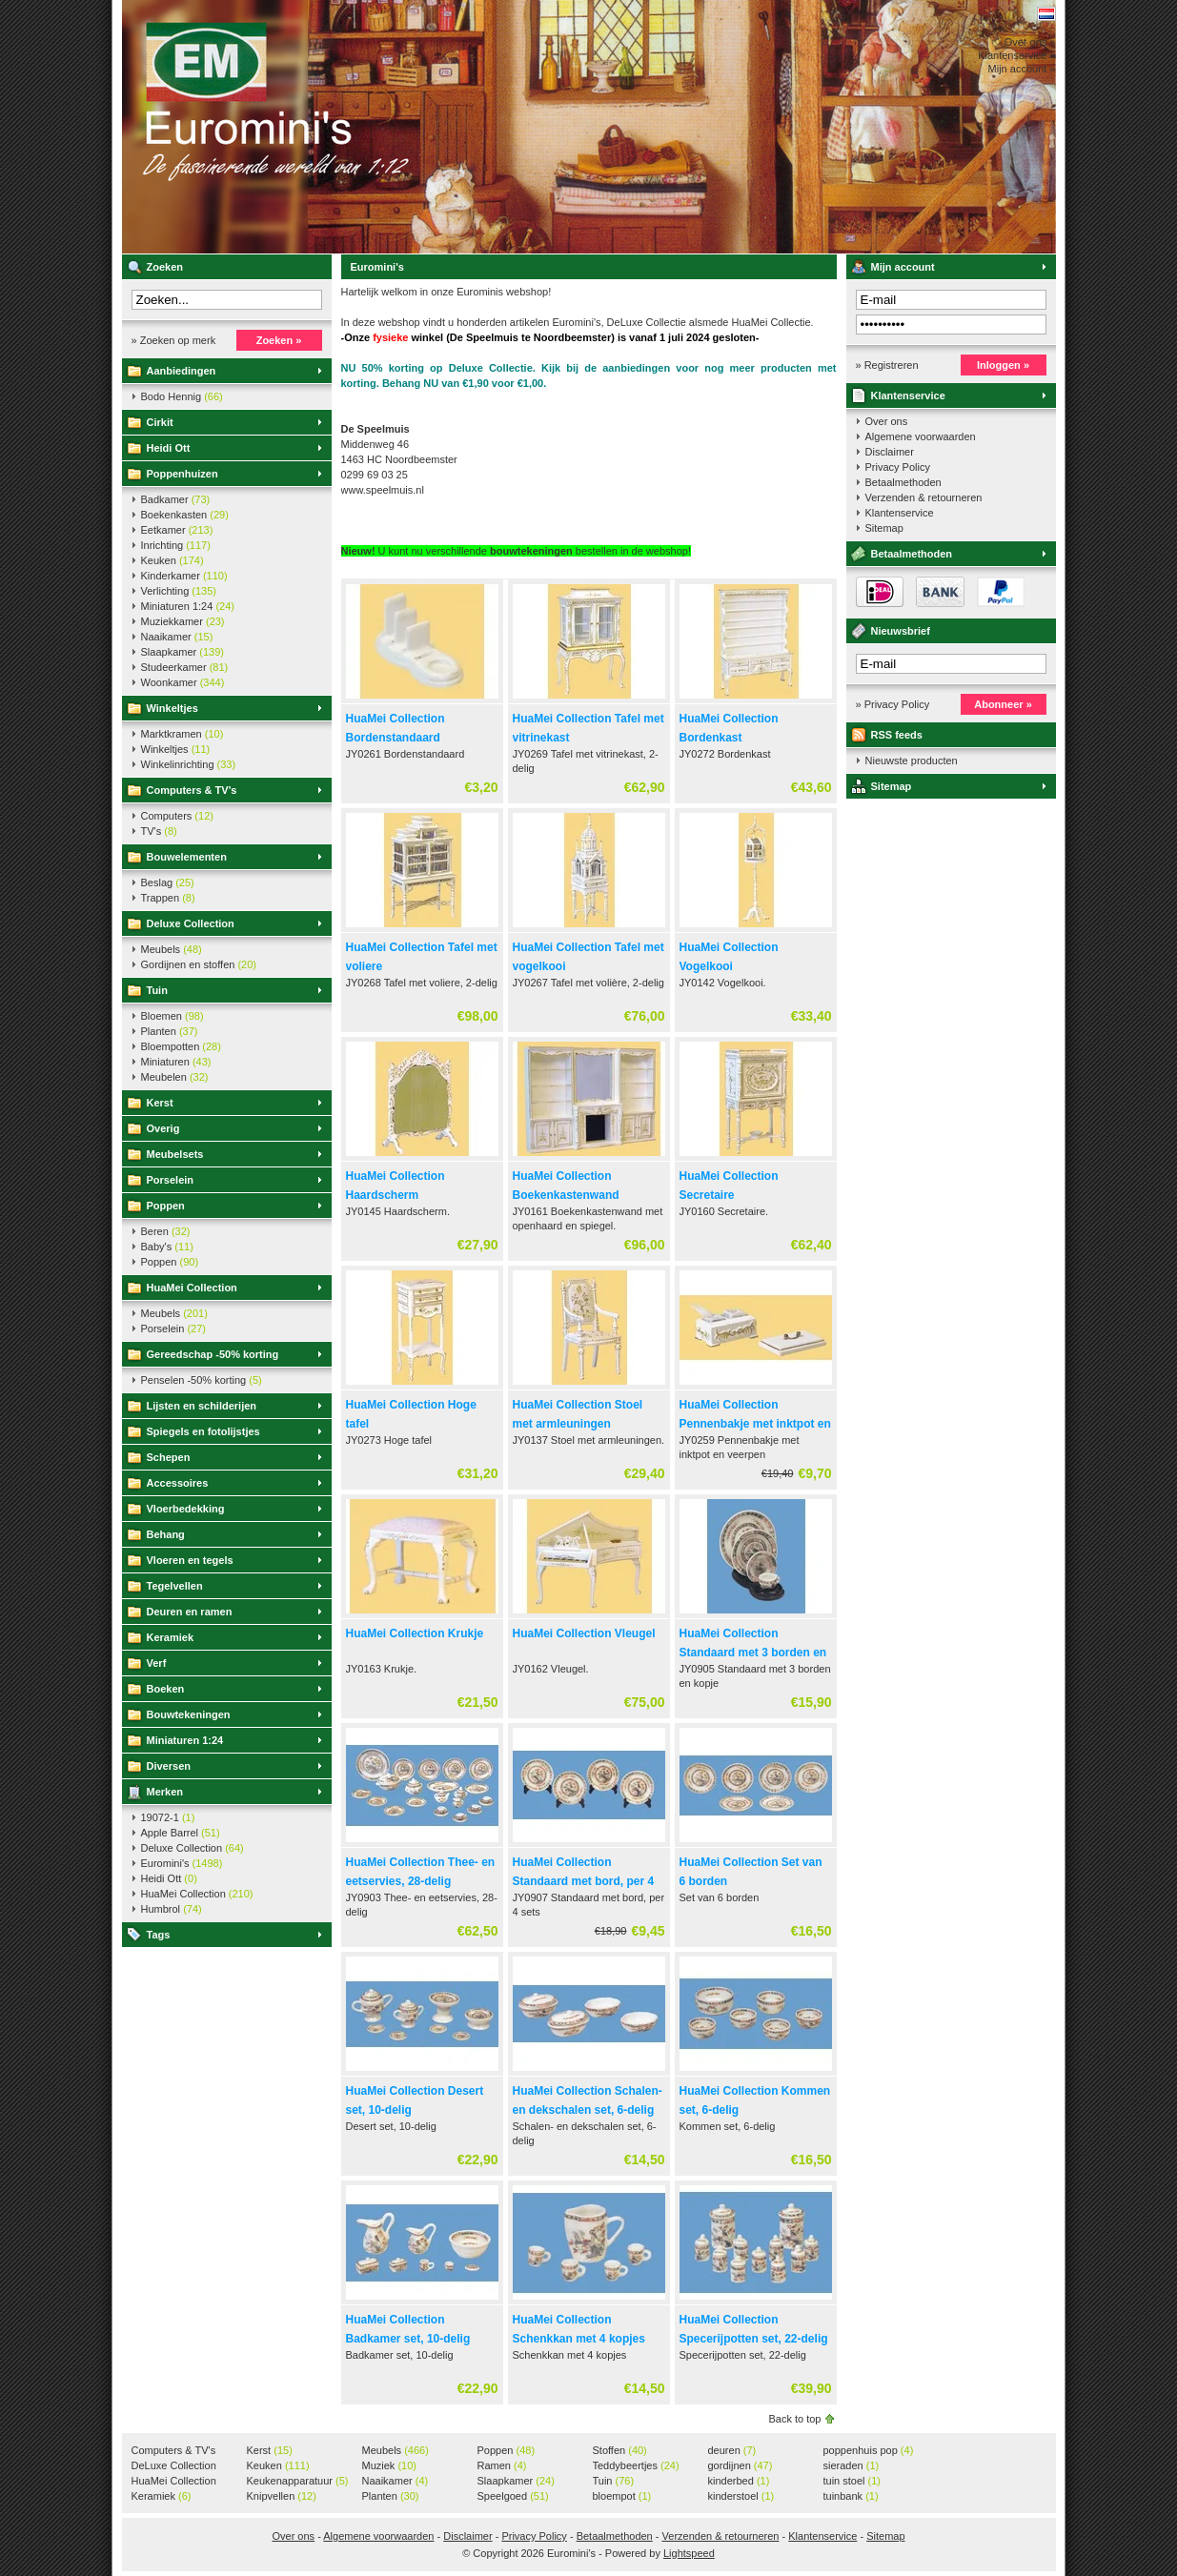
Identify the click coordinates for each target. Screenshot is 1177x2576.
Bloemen (172, 1016)
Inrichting (176, 545)
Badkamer (176, 499)
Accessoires (178, 1483)
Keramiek (170, 1637)
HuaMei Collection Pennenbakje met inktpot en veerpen (755, 1424)
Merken (165, 1791)
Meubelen (175, 1077)
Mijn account (903, 267)
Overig (163, 1128)
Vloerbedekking (186, 1508)
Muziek (389, 2465)
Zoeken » (279, 340)
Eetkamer (177, 530)
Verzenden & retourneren (924, 497)
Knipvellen (281, 2496)
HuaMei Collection (192, 1287)
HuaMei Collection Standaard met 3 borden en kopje (753, 1652)
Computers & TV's (192, 790)
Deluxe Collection (190, 923)
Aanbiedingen (181, 370)
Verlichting (179, 591)
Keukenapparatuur (298, 2480)
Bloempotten (181, 1046)
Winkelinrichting (188, 764)
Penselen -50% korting (201, 1380)
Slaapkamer (182, 652)
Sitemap (884, 528)
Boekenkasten (185, 514)
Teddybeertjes (636, 2465)
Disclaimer (889, 451)
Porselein (170, 1180)
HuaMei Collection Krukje (415, 1633)
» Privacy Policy (893, 704)
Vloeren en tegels (190, 1560)
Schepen (169, 1457)
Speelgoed (513, 2496)
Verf (157, 1663)
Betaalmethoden (903, 482)
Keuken (172, 560)
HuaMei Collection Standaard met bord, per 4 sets (584, 1881)
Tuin (157, 990)
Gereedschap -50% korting (213, 1354)
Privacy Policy (897, 467)
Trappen (168, 897)
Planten (169, 1031)
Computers (177, 815)
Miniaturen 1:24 (187, 606)
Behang (166, 1534)
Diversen (169, 1766)
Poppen (166, 1205)
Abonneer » (1003, 704)
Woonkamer (183, 682)
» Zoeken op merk (174, 340)
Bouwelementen (187, 856)
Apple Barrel (180, 1832)
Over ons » (1030, 42)
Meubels (171, 949)
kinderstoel (741, 2496)
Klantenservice (908, 395)
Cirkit (160, 422)
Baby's (167, 1246)
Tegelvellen (175, 1586)
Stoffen (620, 2450)
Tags (159, 1934)
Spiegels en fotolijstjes (203, 1431)
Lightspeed (689, 2553)
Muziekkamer (183, 621)
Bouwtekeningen (189, 1714)
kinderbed (739, 2480)
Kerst (160, 1102)
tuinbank (851, 2496)
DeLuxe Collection (174, 2466)
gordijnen (740, 2465)
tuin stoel (852, 2480)
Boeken (166, 1688)
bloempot (622, 2496)
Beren (166, 1231)
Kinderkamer (184, 575)
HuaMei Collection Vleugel (584, 1633)
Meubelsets (175, 1154)
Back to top (794, 2418)
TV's (159, 831)
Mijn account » (1022, 68)
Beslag (167, 882)
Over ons (886, 421)
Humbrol (171, 1909)
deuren (732, 2450)
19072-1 (168, 1817)
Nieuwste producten (911, 760)
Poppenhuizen (182, 473)
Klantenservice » (1016, 55)
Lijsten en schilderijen (202, 1405)
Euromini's (374, 127)
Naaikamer (177, 636)
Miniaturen (176, 1061)
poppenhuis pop (868, 2450)
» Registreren (887, 365)
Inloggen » (1003, 365)
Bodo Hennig (182, 396)
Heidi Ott (169, 448)
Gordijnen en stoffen (198, 964)
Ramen (502, 2465)
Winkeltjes (172, 708)
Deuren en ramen (190, 1611)
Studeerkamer (185, 667)
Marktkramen (182, 734)
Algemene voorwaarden (920, 436)
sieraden (851, 2465)
